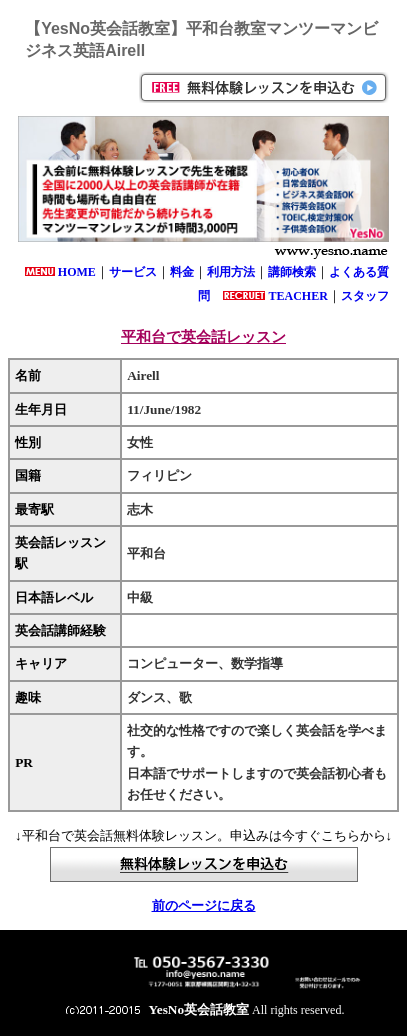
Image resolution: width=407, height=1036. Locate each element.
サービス (133, 272)
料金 (182, 272)
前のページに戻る (204, 905)
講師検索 (292, 272)
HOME (77, 272)
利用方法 (231, 272)
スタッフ (365, 296)
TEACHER (298, 296)
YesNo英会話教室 (199, 1009)
